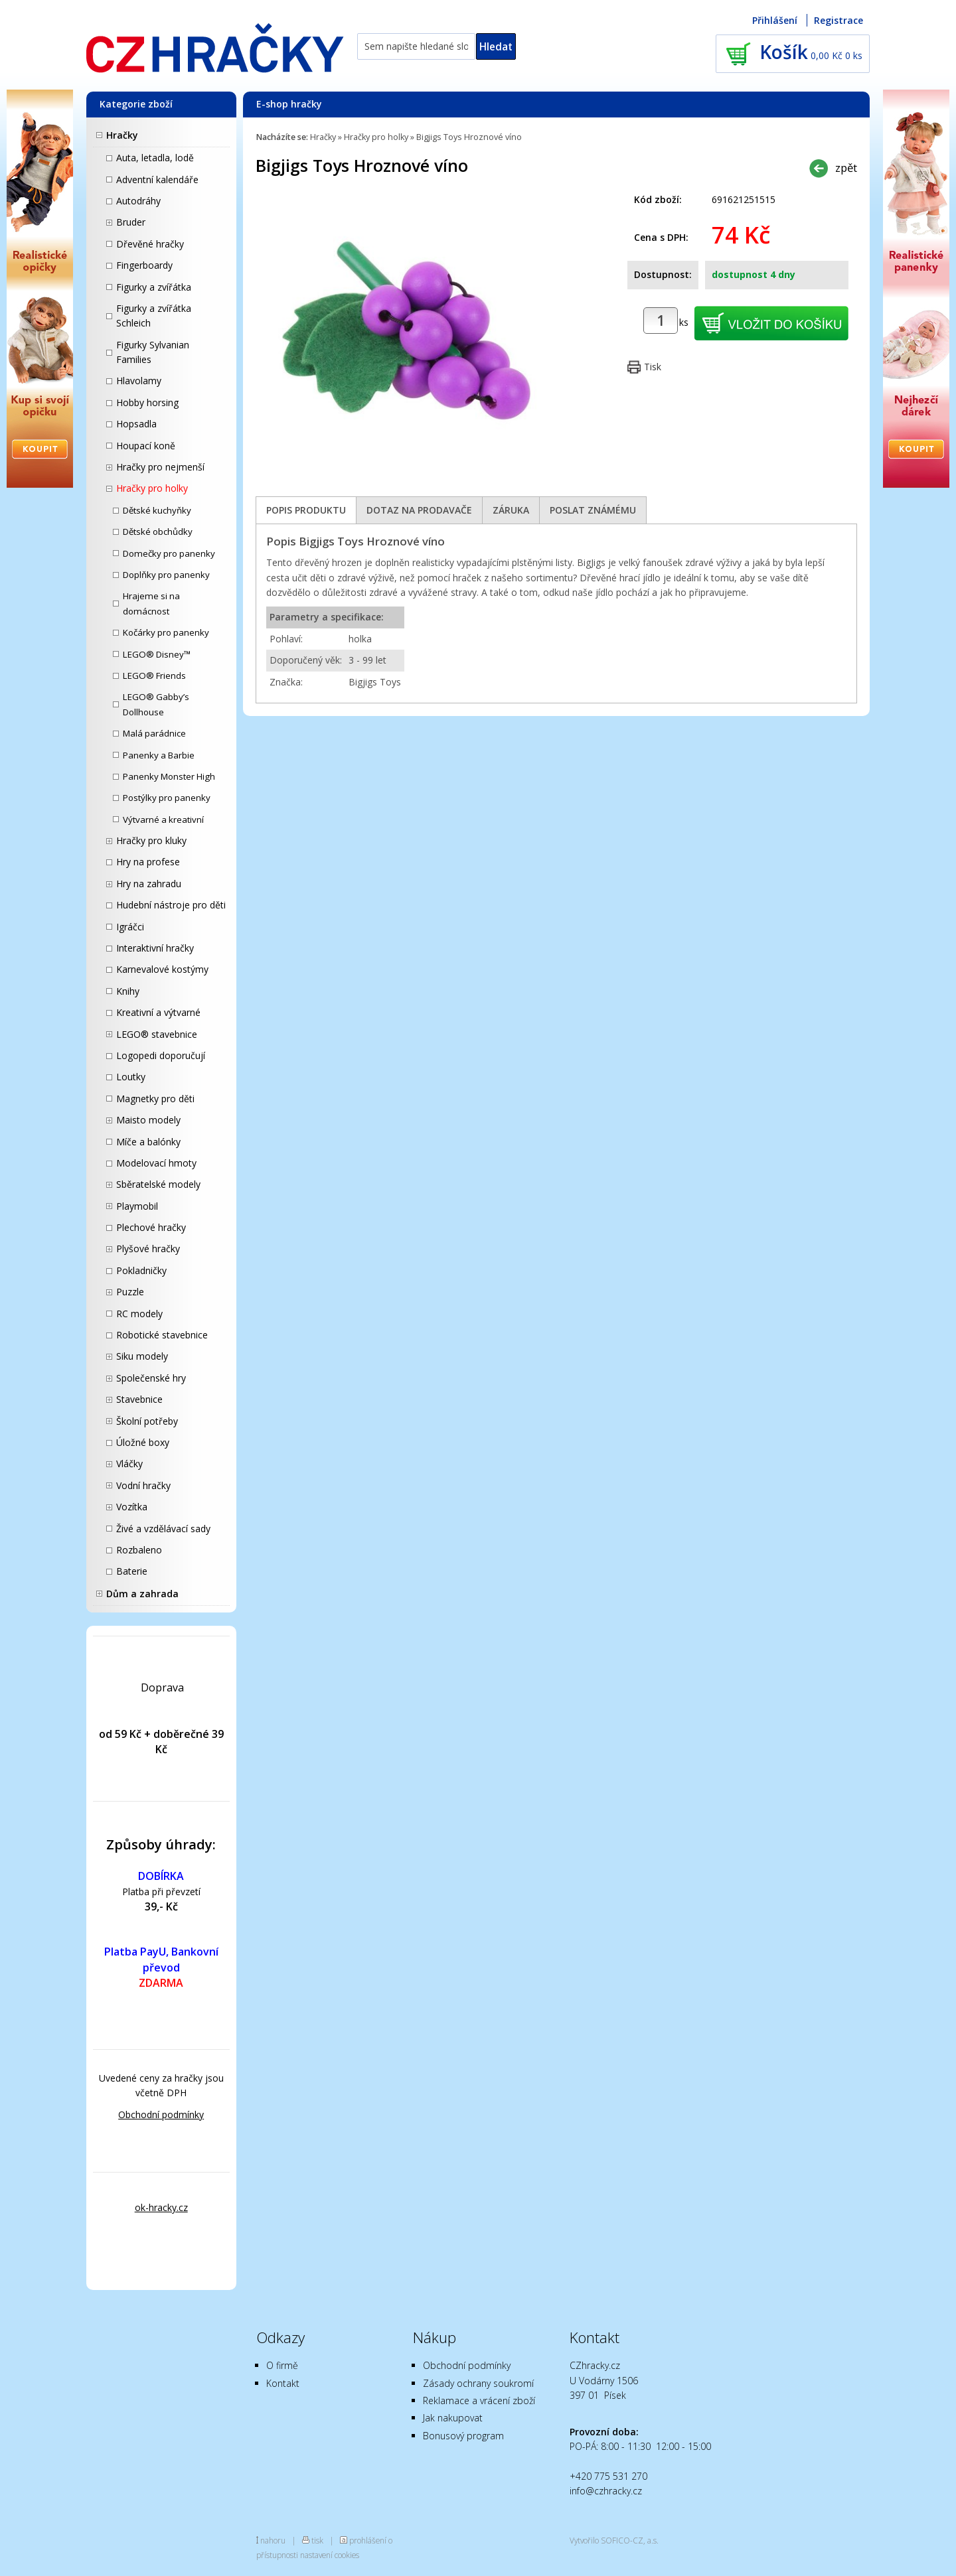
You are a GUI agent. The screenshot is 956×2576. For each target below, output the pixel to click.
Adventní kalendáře (157, 179)
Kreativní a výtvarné (158, 1012)
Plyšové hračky (148, 1248)
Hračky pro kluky (151, 840)
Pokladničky (141, 1270)
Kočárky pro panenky (166, 632)
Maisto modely (148, 1119)
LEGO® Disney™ (157, 654)
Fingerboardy (144, 265)
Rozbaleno (139, 1549)
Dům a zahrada (142, 1593)
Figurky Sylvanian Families (152, 352)
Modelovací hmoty (156, 1163)
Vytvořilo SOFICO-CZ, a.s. (614, 2540)
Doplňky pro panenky (166, 575)
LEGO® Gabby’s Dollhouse (156, 704)
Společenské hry (151, 1378)
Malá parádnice (154, 733)
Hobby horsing (147, 402)
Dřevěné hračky (150, 244)
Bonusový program (463, 2435)
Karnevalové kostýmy (162, 969)
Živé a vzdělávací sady (163, 1528)
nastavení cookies (329, 2554)
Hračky (122, 135)
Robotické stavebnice (162, 1334)
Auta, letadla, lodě (155, 157)
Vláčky (129, 1463)
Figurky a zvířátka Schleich (153, 315)
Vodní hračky (143, 1485)
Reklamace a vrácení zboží (479, 2400)
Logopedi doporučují (160, 1055)
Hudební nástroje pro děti (171, 904)
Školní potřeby (147, 1421)
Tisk (652, 366)
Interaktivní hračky (155, 948)
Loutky (130, 1076)
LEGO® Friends (154, 675)
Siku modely (142, 1356)
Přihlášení (774, 20)
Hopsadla (136, 423)
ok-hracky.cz (161, 2207)
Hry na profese (148, 861)
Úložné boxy (142, 1442)
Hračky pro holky (152, 488)
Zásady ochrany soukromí (478, 2383)
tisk (317, 2540)
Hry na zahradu (148, 883)
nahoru (272, 2540)
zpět (846, 167)
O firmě (282, 2365)
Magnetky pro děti (155, 1098)
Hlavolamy (138, 380)
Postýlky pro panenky (166, 798)
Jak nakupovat (453, 2417)
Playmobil (137, 1206)
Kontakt (282, 2383)
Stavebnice (139, 1399)
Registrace (838, 20)
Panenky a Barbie (159, 755)
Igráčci (130, 926)
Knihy (127, 991)
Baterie (131, 1571)
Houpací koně (145, 445)
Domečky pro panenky (169, 553)
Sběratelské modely (158, 1184)
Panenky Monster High (169, 776)
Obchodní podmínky (161, 2114)
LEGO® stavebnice (156, 1034)
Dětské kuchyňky (157, 510)
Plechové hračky (151, 1227)
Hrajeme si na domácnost (151, 603)
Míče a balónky (148, 1141)
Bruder (130, 222)
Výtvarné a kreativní (163, 819)
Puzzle (130, 1291)
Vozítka (131, 1506)
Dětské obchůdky (158, 531)
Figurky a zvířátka (153, 287)
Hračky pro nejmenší (160, 467)
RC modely (139, 1313)
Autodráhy (138, 200)
